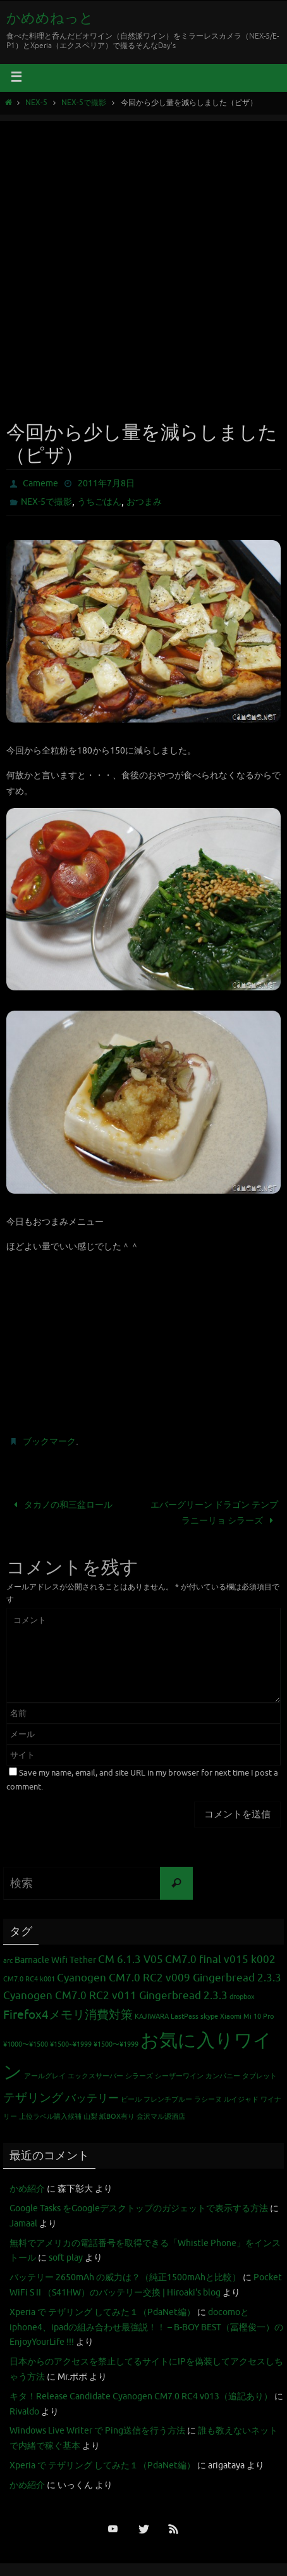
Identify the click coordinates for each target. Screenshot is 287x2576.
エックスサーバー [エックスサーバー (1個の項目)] (95, 2076)
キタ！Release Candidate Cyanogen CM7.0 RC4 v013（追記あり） (140, 2396)
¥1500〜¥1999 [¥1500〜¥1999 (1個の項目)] (116, 2044)
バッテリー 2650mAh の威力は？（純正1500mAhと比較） (125, 2277)
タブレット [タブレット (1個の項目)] (259, 2076)
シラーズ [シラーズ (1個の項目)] (139, 2076)
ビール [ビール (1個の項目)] (131, 2099)
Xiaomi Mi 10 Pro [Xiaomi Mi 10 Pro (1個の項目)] (247, 2016)
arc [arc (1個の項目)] (8, 1961)
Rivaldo (24, 2411)
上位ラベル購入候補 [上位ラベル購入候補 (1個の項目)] (50, 2116)
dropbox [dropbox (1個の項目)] (242, 1997)
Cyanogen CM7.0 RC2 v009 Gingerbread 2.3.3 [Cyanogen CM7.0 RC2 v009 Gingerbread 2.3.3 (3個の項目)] (169, 1978)
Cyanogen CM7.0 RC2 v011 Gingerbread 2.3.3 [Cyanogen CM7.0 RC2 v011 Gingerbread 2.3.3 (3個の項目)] (115, 1995)
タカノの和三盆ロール (60, 1504)
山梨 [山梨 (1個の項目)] (90, 2116)
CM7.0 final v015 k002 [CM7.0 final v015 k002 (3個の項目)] (220, 1959)
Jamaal (23, 2223)
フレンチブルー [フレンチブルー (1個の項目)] (168, 2099)
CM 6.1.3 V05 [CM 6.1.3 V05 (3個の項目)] (130, 1959)
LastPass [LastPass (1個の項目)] (184, 2016)
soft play (66, 2257)
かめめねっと (50, 18)
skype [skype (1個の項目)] (209, 2016)
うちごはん (99, 501)
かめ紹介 (27, 2188)
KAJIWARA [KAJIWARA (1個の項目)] (152, 2016)
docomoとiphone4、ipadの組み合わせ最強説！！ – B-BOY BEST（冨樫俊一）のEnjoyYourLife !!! (146, 2327)
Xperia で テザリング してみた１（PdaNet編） (102, 2312)
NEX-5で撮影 (83, 103)
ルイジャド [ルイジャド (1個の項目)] (241, 2099)
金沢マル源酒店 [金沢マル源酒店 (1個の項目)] (161, 2116)
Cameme (40, 483)
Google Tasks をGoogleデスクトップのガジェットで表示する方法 (138, 2208)
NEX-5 (36, 103)
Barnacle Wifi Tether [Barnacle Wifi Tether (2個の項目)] (55, 1960)
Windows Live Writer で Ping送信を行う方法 (97, 2430)
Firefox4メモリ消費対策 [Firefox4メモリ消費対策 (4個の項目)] (68, 2015)
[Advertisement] (143, 264)
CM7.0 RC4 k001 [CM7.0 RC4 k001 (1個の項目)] (29, 1979)
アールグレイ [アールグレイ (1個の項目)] (45, 2076)
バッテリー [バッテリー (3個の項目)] (92, 2098)
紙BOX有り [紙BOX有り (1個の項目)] (117, 2116)
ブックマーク (49, 1441)
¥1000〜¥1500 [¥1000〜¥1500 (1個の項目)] (25, 2044)
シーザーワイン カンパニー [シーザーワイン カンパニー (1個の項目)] (197, 2076)
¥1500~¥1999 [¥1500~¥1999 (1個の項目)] (71, 2044)
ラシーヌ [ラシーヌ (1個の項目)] (208, 2099)
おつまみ (144, 501)
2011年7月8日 (106, 483)
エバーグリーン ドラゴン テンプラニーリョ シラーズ (214, 1512)
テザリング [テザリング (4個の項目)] (33, 2098)
